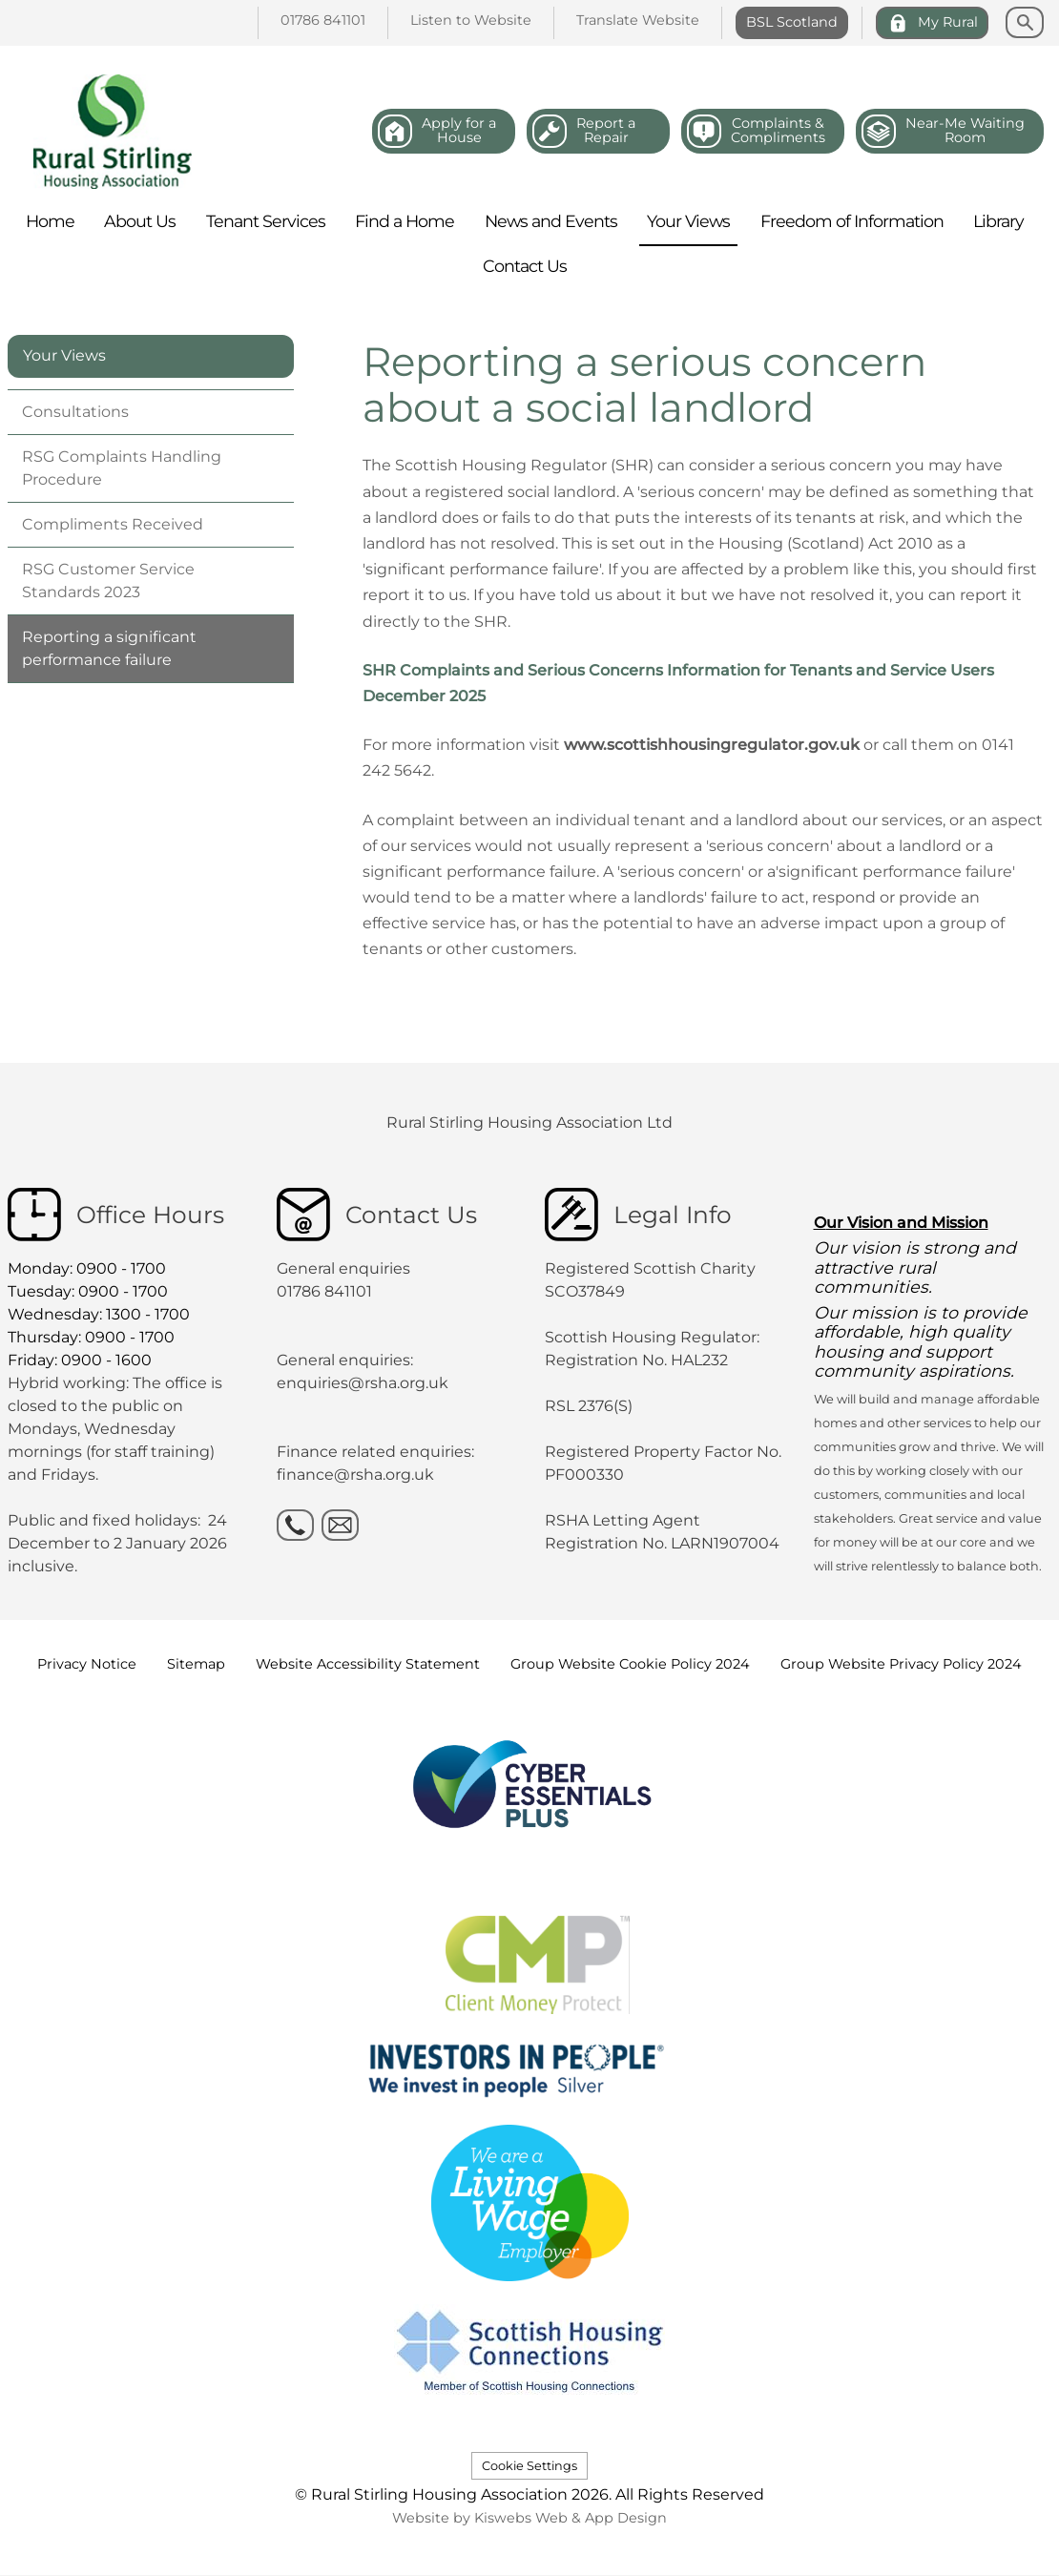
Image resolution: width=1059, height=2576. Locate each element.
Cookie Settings (529, 2466)
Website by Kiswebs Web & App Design (529, 2517)
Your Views (64, 355)
